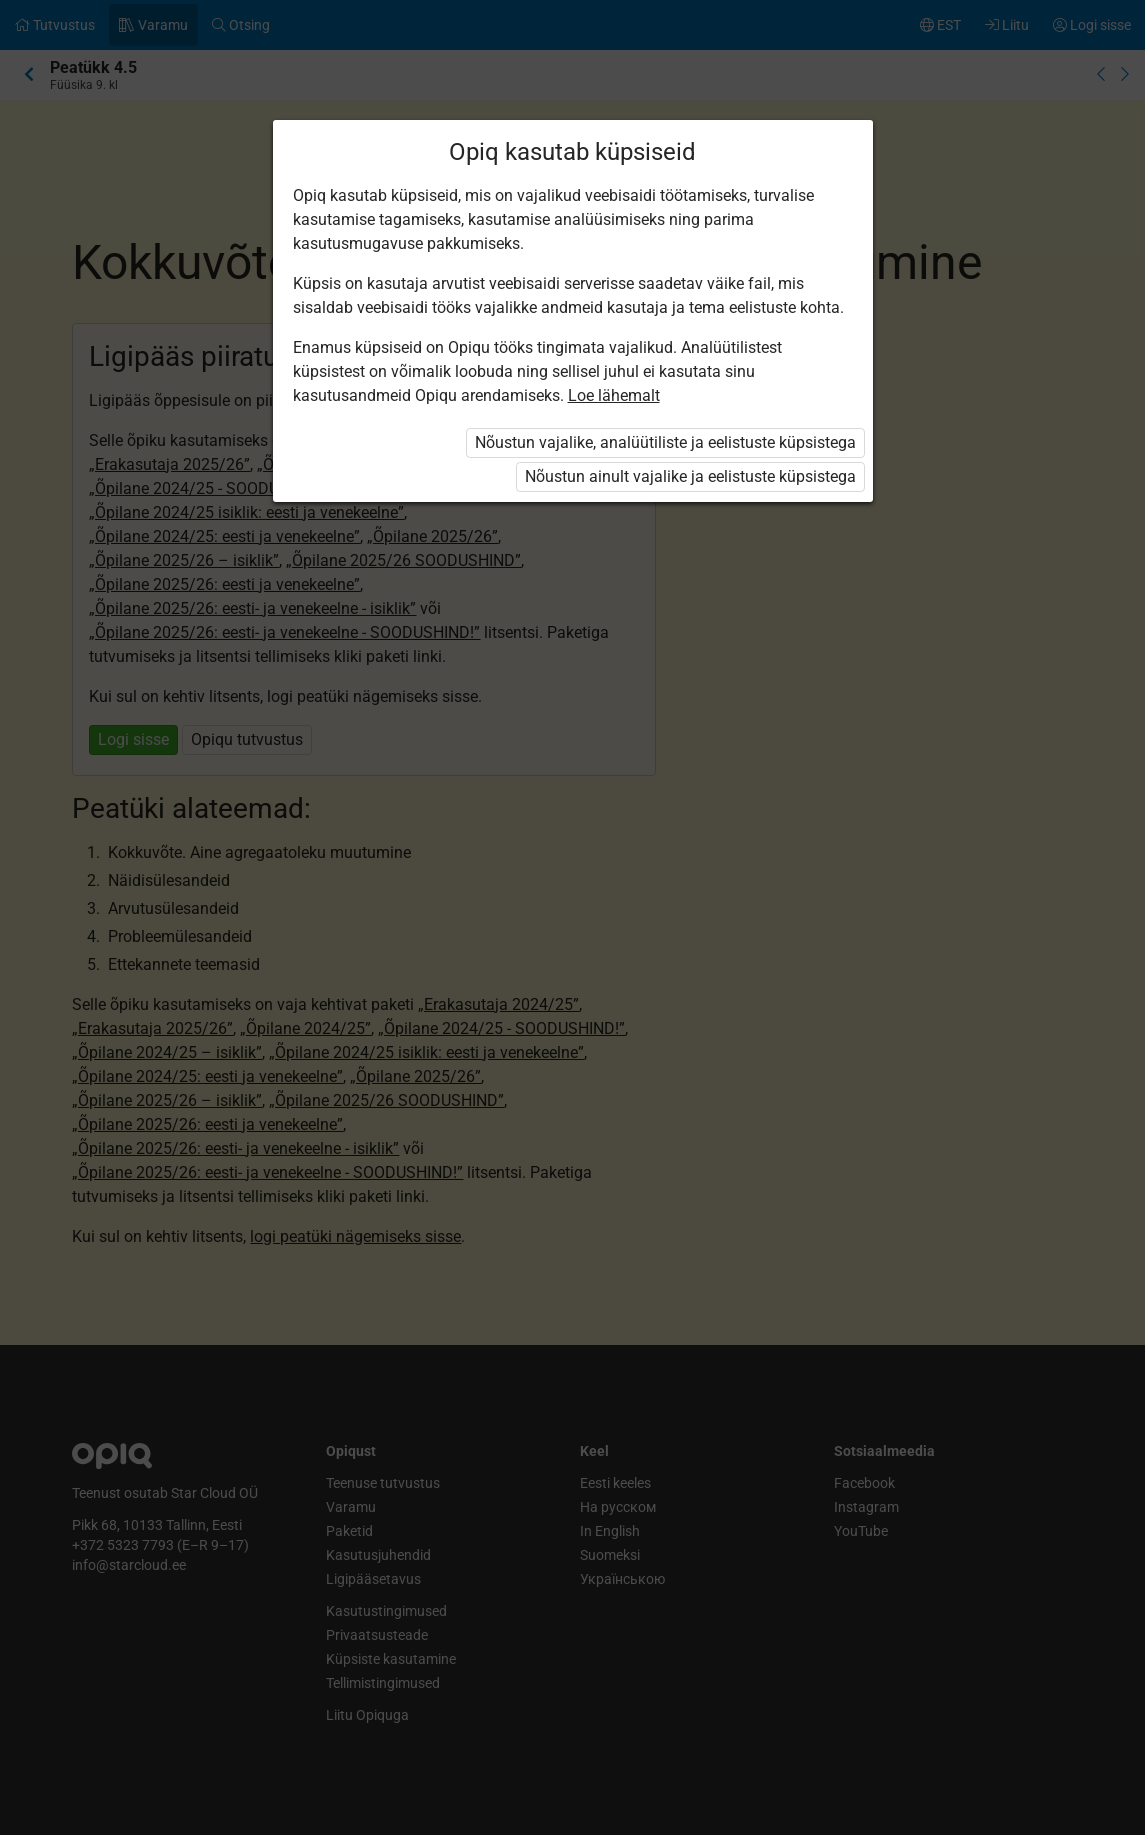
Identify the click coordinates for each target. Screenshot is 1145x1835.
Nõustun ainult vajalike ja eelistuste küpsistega (690, 476)
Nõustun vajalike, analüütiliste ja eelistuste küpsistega (665, 442)
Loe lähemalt (614, 395)
